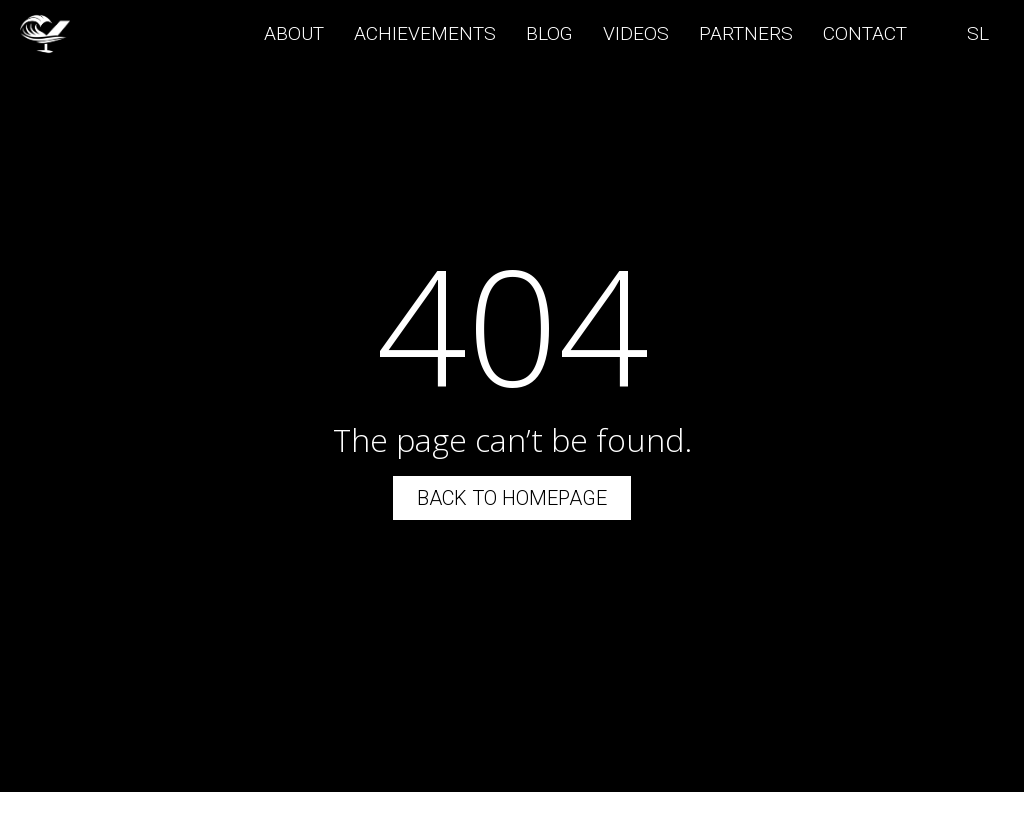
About (294, 33)
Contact (865, 33)
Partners (746, 33)
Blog (549, 33)
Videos (636, 33)
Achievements (425, 33)
